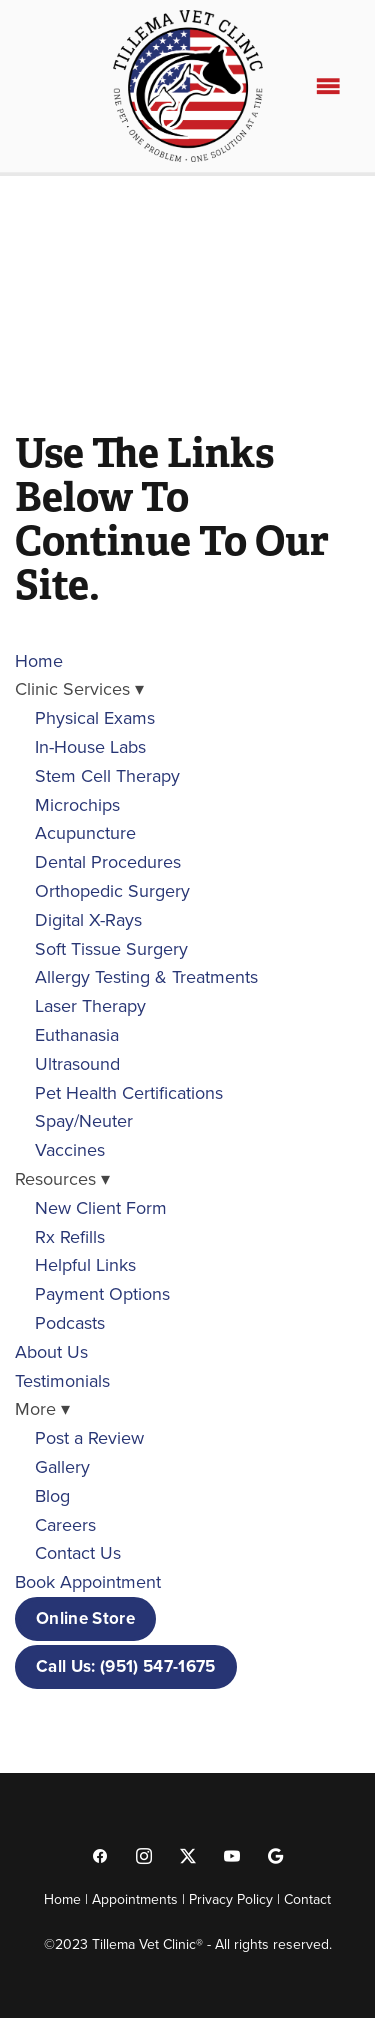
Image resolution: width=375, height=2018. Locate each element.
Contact (307, 1899)
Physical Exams (95, 717)
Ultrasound (77, 1063)
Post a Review (89, 1437)
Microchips (77, 804)
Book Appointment (88, 1581)
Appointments (135, 1899)
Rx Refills (70, 1236)
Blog (52, 1495)
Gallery (62, 1466)
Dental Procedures (108, 861)
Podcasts (70, 1322)
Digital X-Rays (88, 919)
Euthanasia (77, 1034)
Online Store (85, 1618)
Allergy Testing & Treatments (146, 976)
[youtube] (232, 1855)
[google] (276, 1855)
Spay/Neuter (84, 1120)
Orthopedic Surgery (112, 890)
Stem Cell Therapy (107, 775)
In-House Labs (90, 746)
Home (39, 660)
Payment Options (102, 1293)
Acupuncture (85, 832)
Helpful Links (85, 1264)
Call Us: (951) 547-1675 (126, 1666)
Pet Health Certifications (129, 1092)
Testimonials (62, 1380)
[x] (188, 1855)
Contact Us (78, 1552)
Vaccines (70, 1149)
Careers (65, 1524)
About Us (51, 1351)
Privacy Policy (231, 1899)
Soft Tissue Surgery (111, 948)
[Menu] (328, 86)
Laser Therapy (90, 1005)
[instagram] (144, 1855)
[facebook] (100, 1855)
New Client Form (101, 1207)
